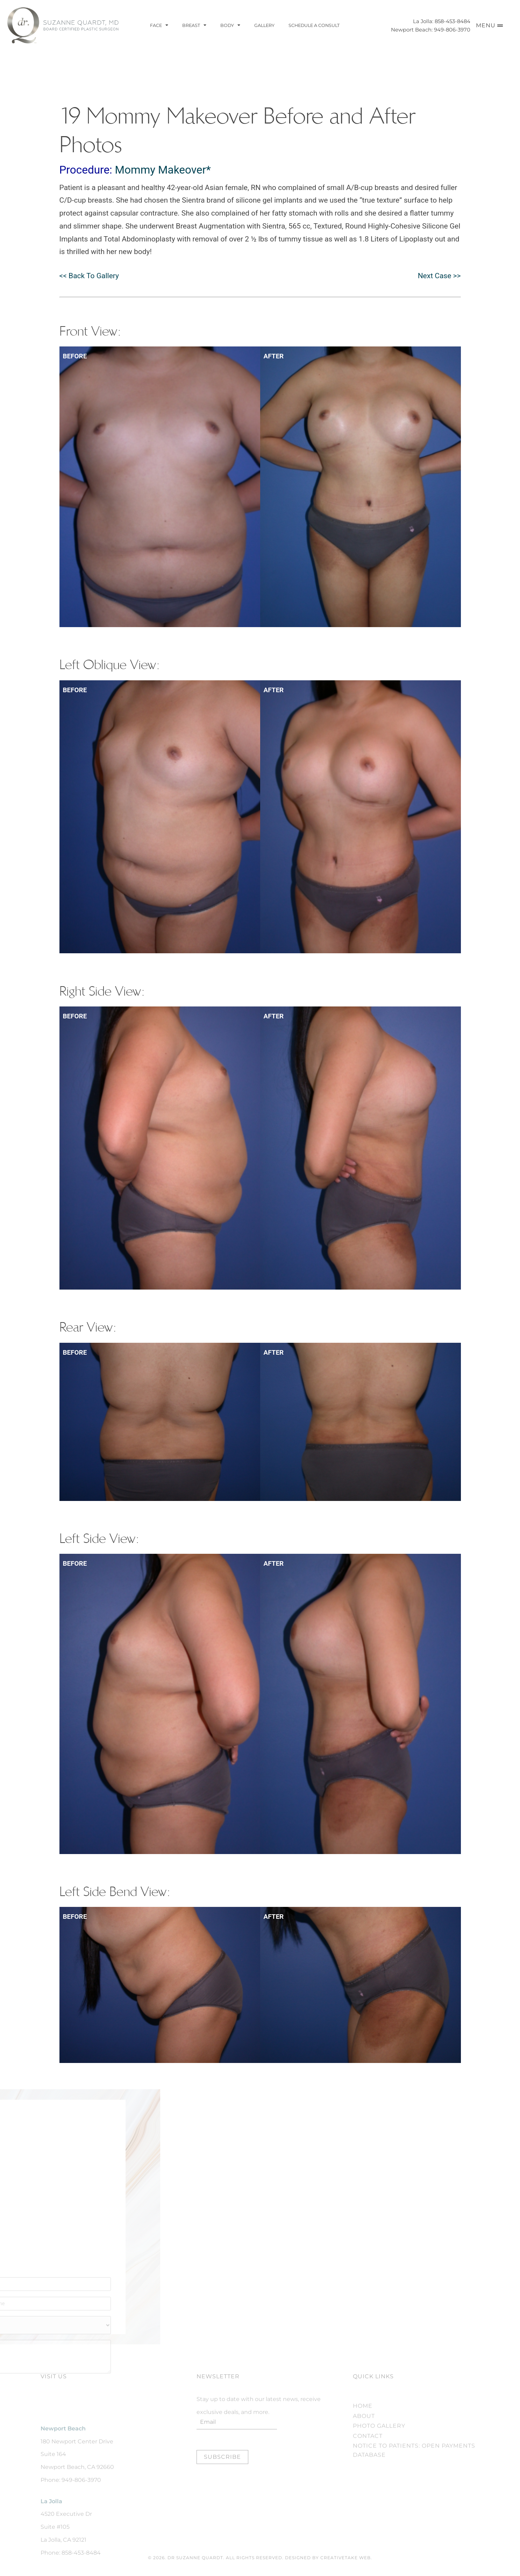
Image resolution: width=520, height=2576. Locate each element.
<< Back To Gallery (89, 276)
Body (230, 25)
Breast (194, 25)
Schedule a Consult (314, 25)
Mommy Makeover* (163, 169)
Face (159, 25)
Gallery (264, 25)
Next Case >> (439, 276)
